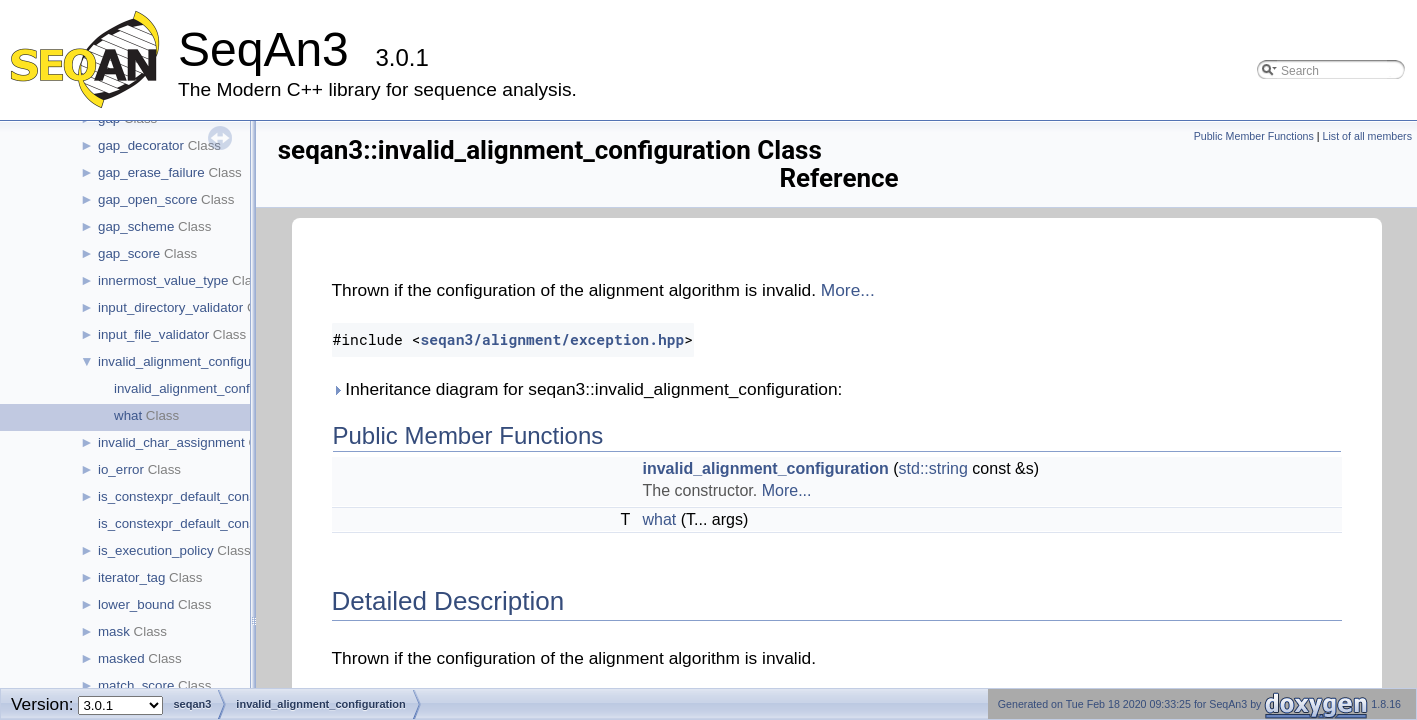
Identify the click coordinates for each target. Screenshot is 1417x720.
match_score (136, 685)
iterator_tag (131, 577)
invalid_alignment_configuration (191, 361)
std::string (933, 468)
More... (848, 290)
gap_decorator (141, 145)
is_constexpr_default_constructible (200, 496)
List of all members (1367, 136)
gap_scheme (136, 226)
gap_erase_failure (151, 172)
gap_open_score (147, 199)
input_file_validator (153, 334)
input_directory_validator (170, 307)
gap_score (129, 253)
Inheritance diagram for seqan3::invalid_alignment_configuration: (587, 389)
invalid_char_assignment (171, 442)
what (128, 415)
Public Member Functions (1254, 136)
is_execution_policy (156, 550)
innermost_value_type (163, 280)
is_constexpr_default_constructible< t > (213, 523)
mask (114, 631)
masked (121, 658)
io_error (121, 469)
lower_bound (136, 604)
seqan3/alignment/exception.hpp (552, 339)
